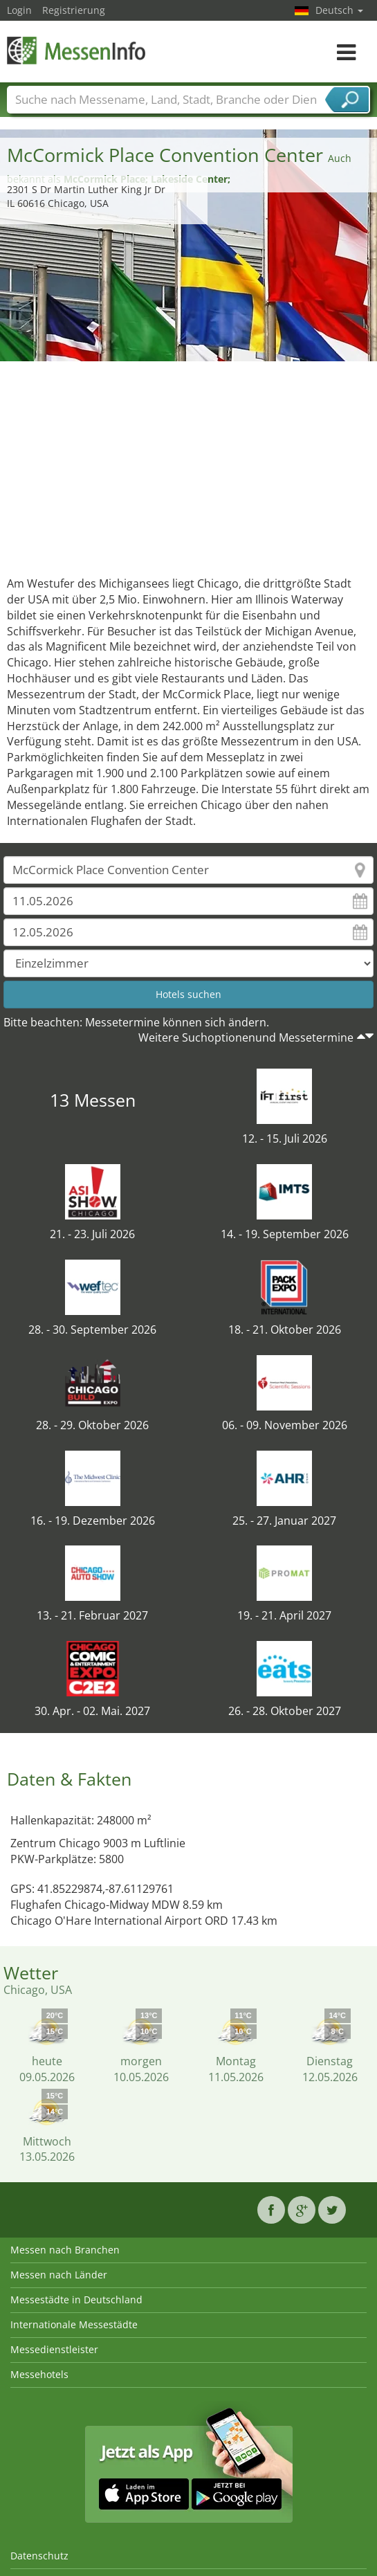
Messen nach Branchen (65, 2249)
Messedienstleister (54, 2349)
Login (19, 10)
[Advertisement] (189, 465)
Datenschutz (39, 2555)
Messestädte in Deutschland (76, 2299)
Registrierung (73, 10)
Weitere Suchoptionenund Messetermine (245, 1037)
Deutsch (339, 10)
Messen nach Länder (58, 2274)
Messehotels (39, 2374)
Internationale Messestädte (74, 2324)
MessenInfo (76, 50)
